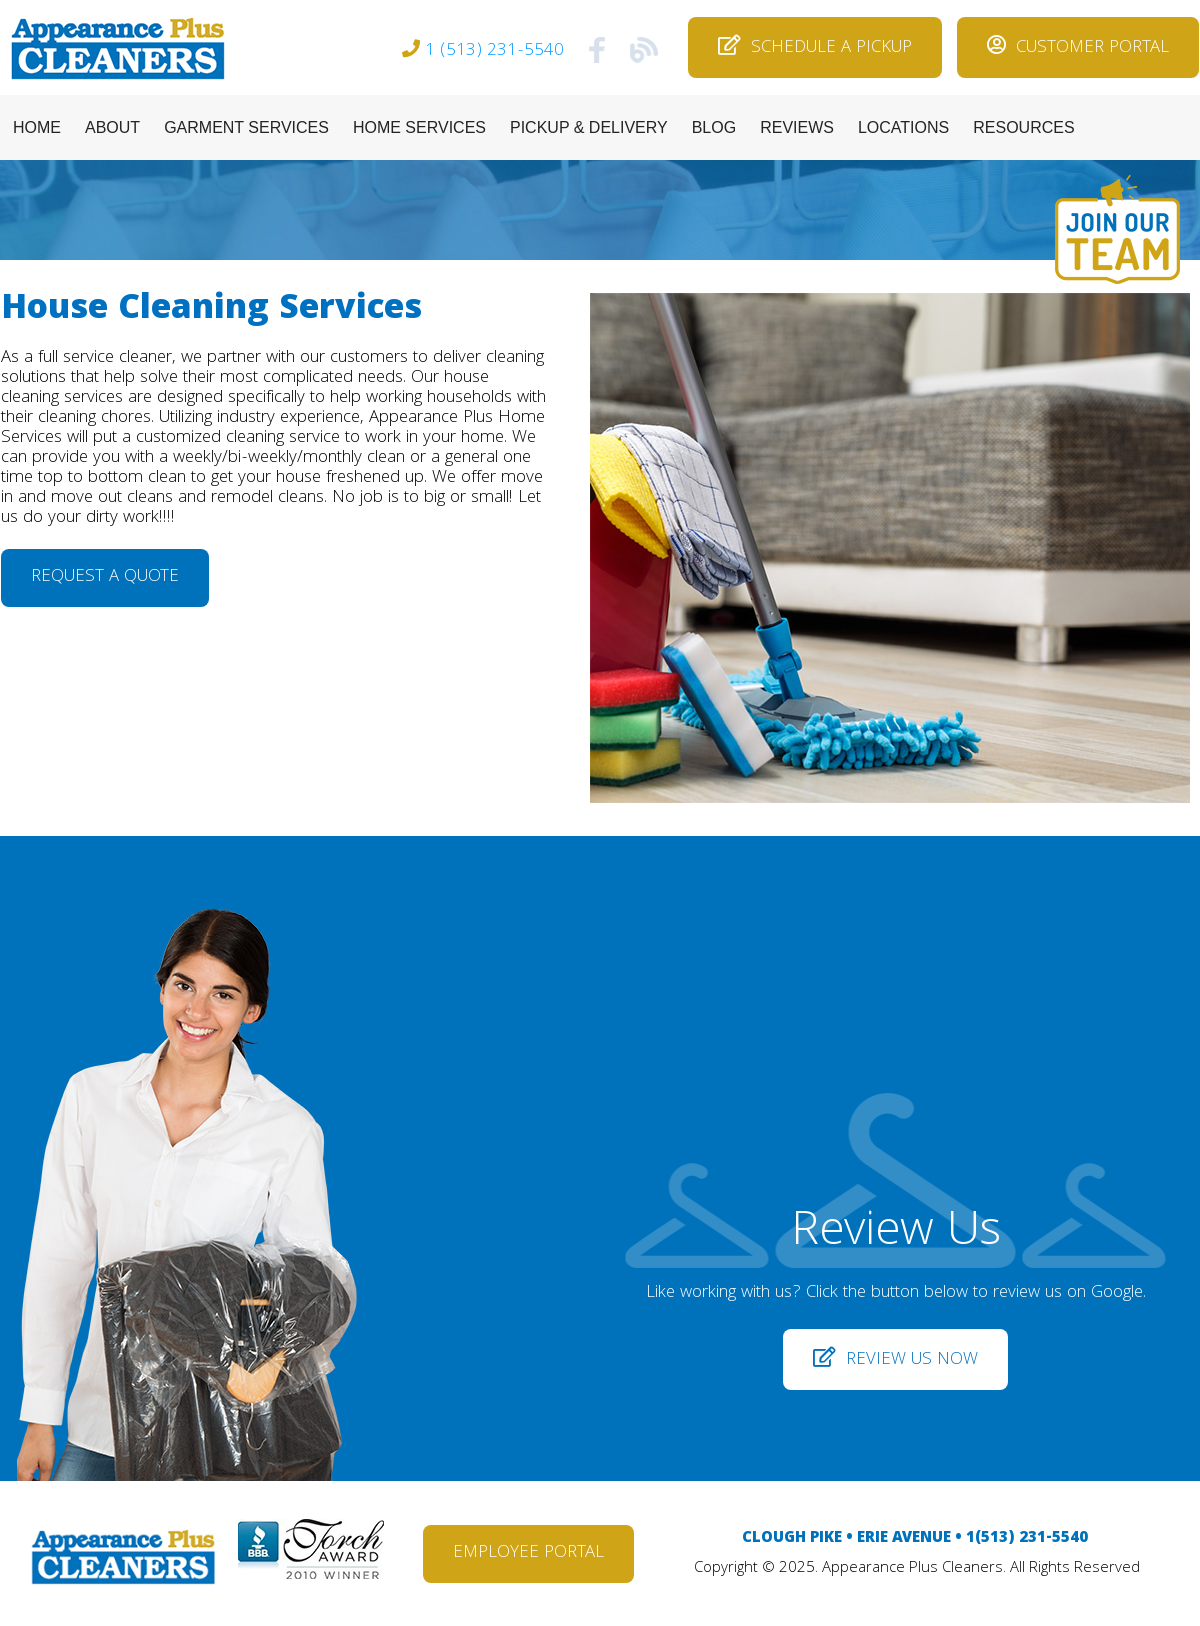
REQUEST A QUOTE (105, 577)
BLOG (714, 127)
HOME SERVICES (419, 127)
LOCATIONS (903, 127)
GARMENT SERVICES (246, 127)
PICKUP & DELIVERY (589, 127)
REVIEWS (797, 127)
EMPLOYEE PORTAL (528, 1553)
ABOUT (112, 127)
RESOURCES (1023, 127)
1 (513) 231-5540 (494, 51)
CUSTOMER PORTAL (1078, 48)
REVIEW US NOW (895, 1360)
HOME (37, 127)
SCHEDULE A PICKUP (815, 48)
